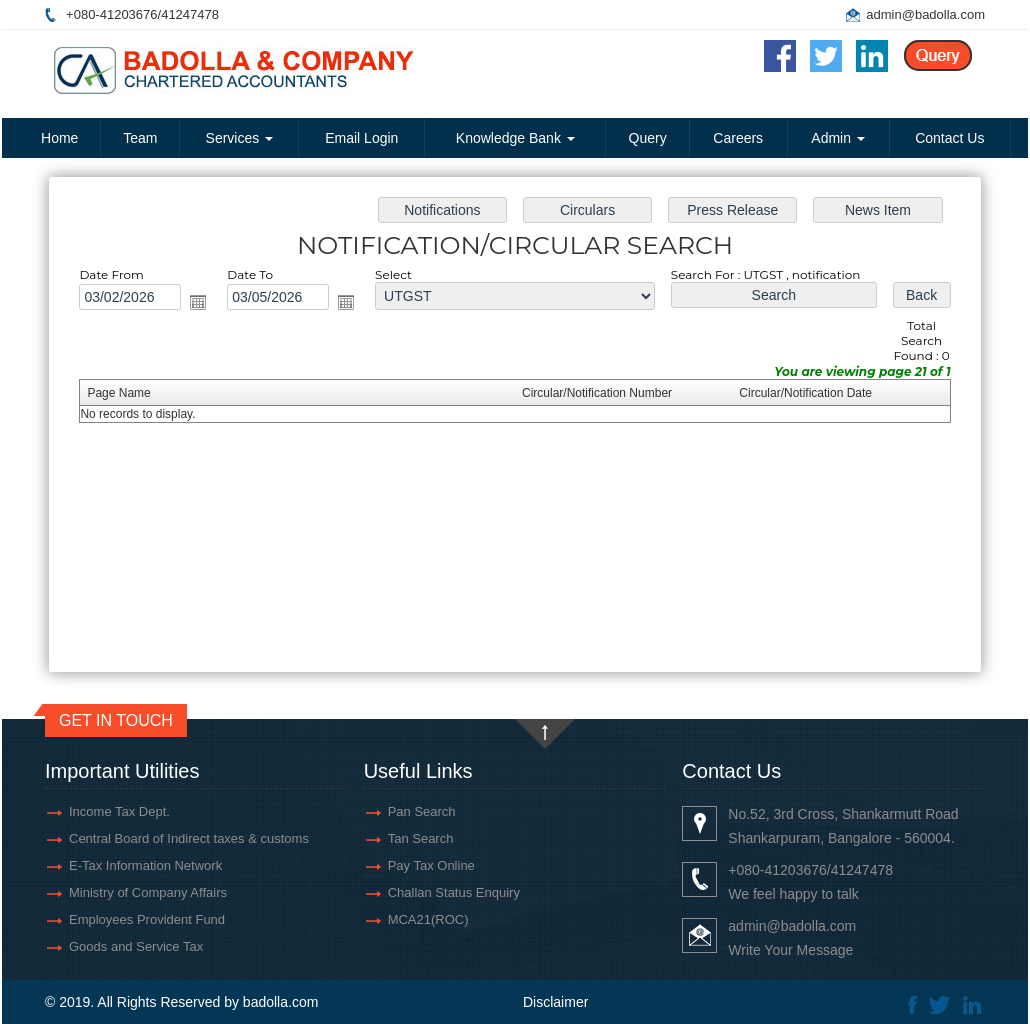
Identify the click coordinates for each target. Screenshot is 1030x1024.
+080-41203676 (111, 14)
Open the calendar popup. (205, 304)
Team (140, 138)
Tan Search (421, 838)
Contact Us (949, 138)
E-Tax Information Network (145, 865)
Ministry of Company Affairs (148, 892)
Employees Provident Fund (147, 919)
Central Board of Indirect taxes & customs (189, 838)
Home (59, 138)
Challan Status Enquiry (454, 892)
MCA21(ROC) (428, 919)
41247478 (190, 14)
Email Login (361, 138)
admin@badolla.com (925, 14)
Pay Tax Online (431, 865)
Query (648, 138)
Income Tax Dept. (119, 811)
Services (240, 138)
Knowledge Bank (515, 138)
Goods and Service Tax (136, 946)
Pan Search (422, 811)
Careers (738, 138)
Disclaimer (555, 1002)
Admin (838, 138)
